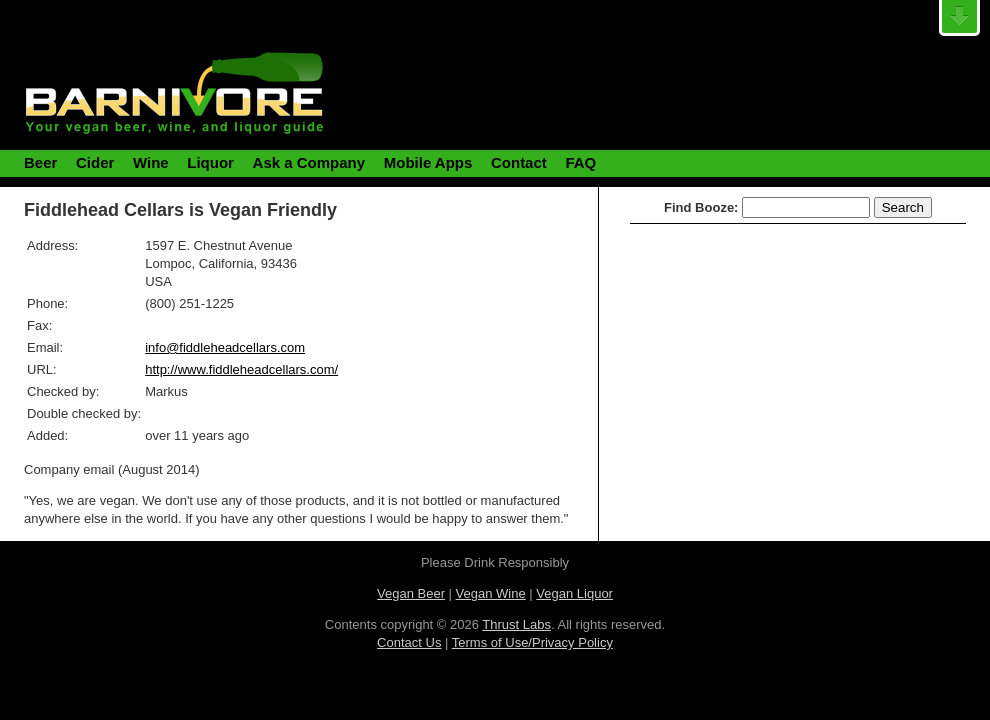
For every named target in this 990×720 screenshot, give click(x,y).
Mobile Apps (428, 162)
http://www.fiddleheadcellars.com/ (241, 369)
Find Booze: (701, 207)
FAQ (580, 162)
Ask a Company (309, 162)
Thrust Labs (516, 624)
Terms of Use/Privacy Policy (532, 642)
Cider (95, 162)
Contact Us (409, 642)
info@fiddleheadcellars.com (225, 347)
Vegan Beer (411, 593)
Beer (40, 162)
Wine (151, 162)
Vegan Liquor (574, 593)
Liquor (210, 162)
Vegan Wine (491, 593)
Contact (519, 162)
